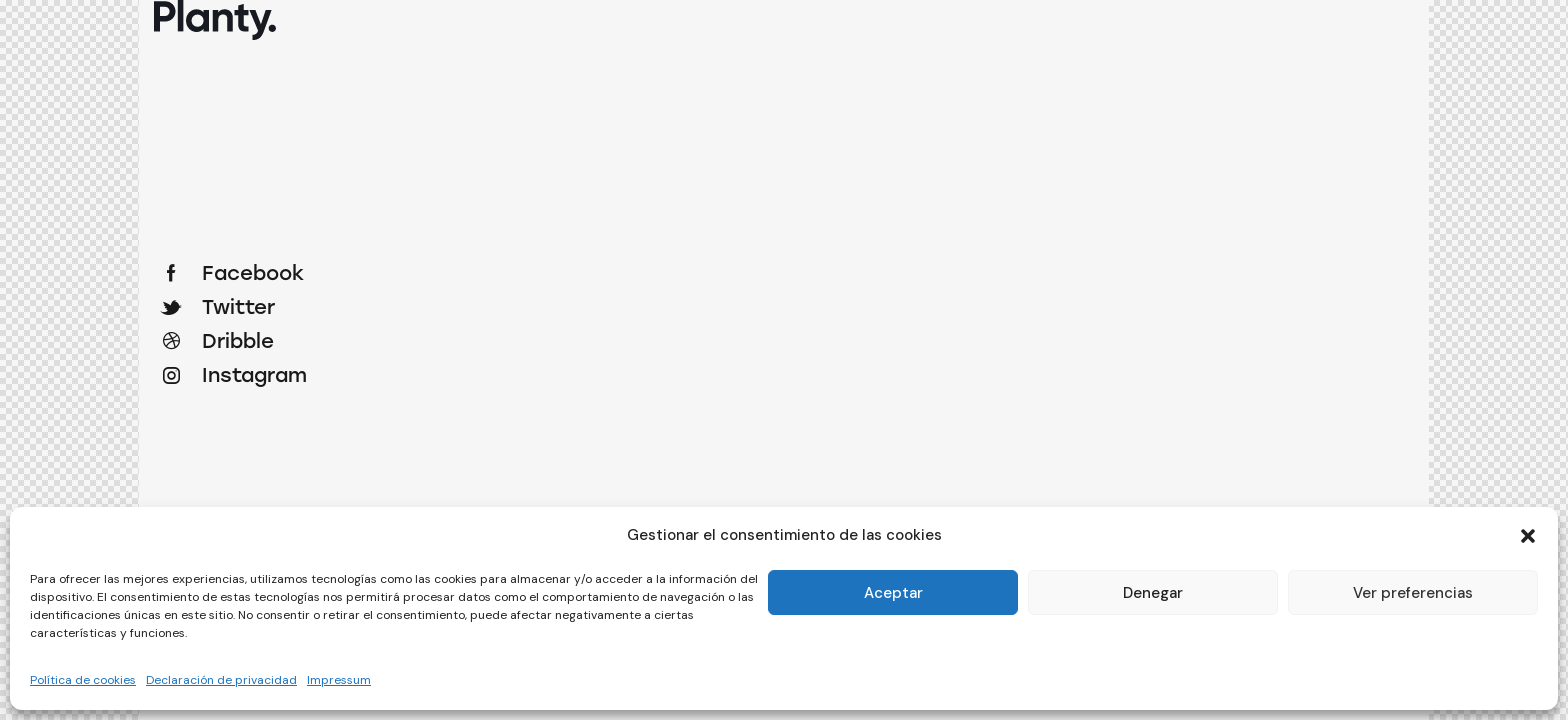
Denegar (1153, 593)
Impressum (339, 680)
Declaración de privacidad (221, 680)
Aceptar (893, 593)
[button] (1528, 536)
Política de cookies (83, 680)
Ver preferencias (1413, 593)
